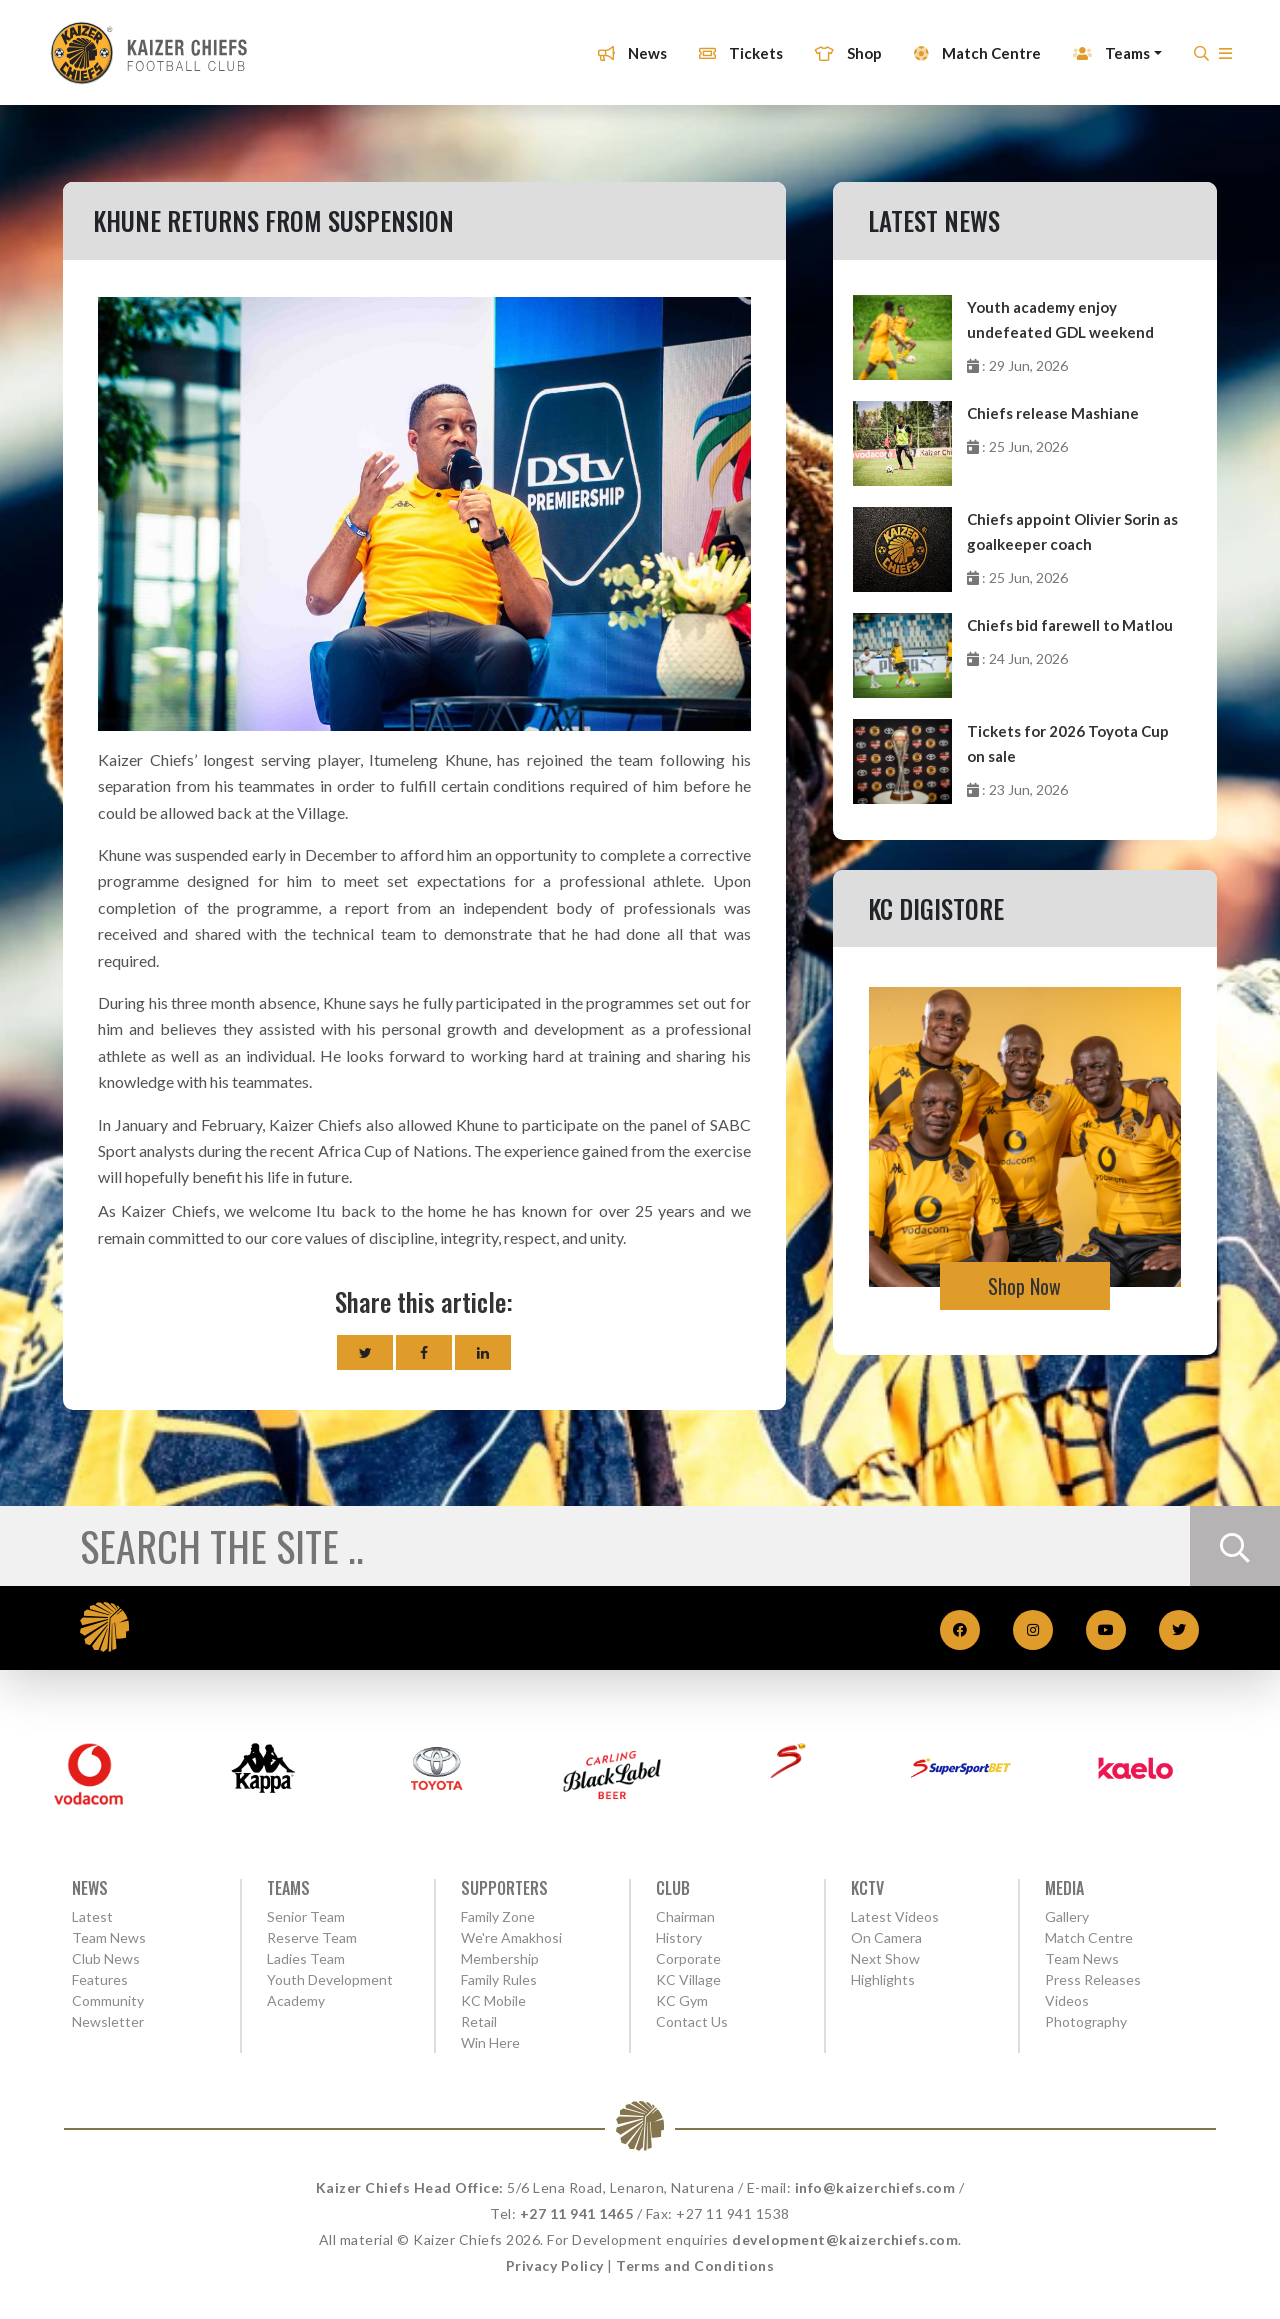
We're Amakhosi (511, 1937)
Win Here (490, 2042)
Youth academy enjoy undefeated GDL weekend (1060, 319)
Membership (500, 1958)
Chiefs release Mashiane (1053, 413)
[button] (1216, 49)
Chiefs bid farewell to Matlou (1070, 625)
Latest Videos (895, 1916)
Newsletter (108, 2021)
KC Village (688, 1979)
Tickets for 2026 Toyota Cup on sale (1068, 743)
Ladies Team (306, 1958)
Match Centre (968, 43)
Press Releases (1093, 1979)
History (679, 1937)
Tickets (732, 43)
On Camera (886, 1937)
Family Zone (498, 1916)
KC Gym (682, 2000)
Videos (1067, 2000)
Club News (106, 1958)
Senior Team (306, 1916)
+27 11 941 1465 (577, 2213)
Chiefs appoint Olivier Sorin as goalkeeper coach (1072, 531)
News (623, 43)
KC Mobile (493, 2000)
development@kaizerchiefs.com (845, 2239)
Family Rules (499, 1979)
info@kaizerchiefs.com (875, 2187)
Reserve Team (312, 1937)
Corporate (688, 1958)
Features (100, 1979)
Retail (479, 2021)
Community (108, 2000)
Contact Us (692, 2021)
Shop (839, 43)
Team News (109, 1937)
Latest (92, 1916)
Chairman (685, 1916)
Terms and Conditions (695, 2265)
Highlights (883, 1979)
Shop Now (1024, 1286)
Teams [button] (1102, 43)
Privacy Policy (555, 2265)
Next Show (885, 1958)
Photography (1086, 2021)
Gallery (1067, 1916)
